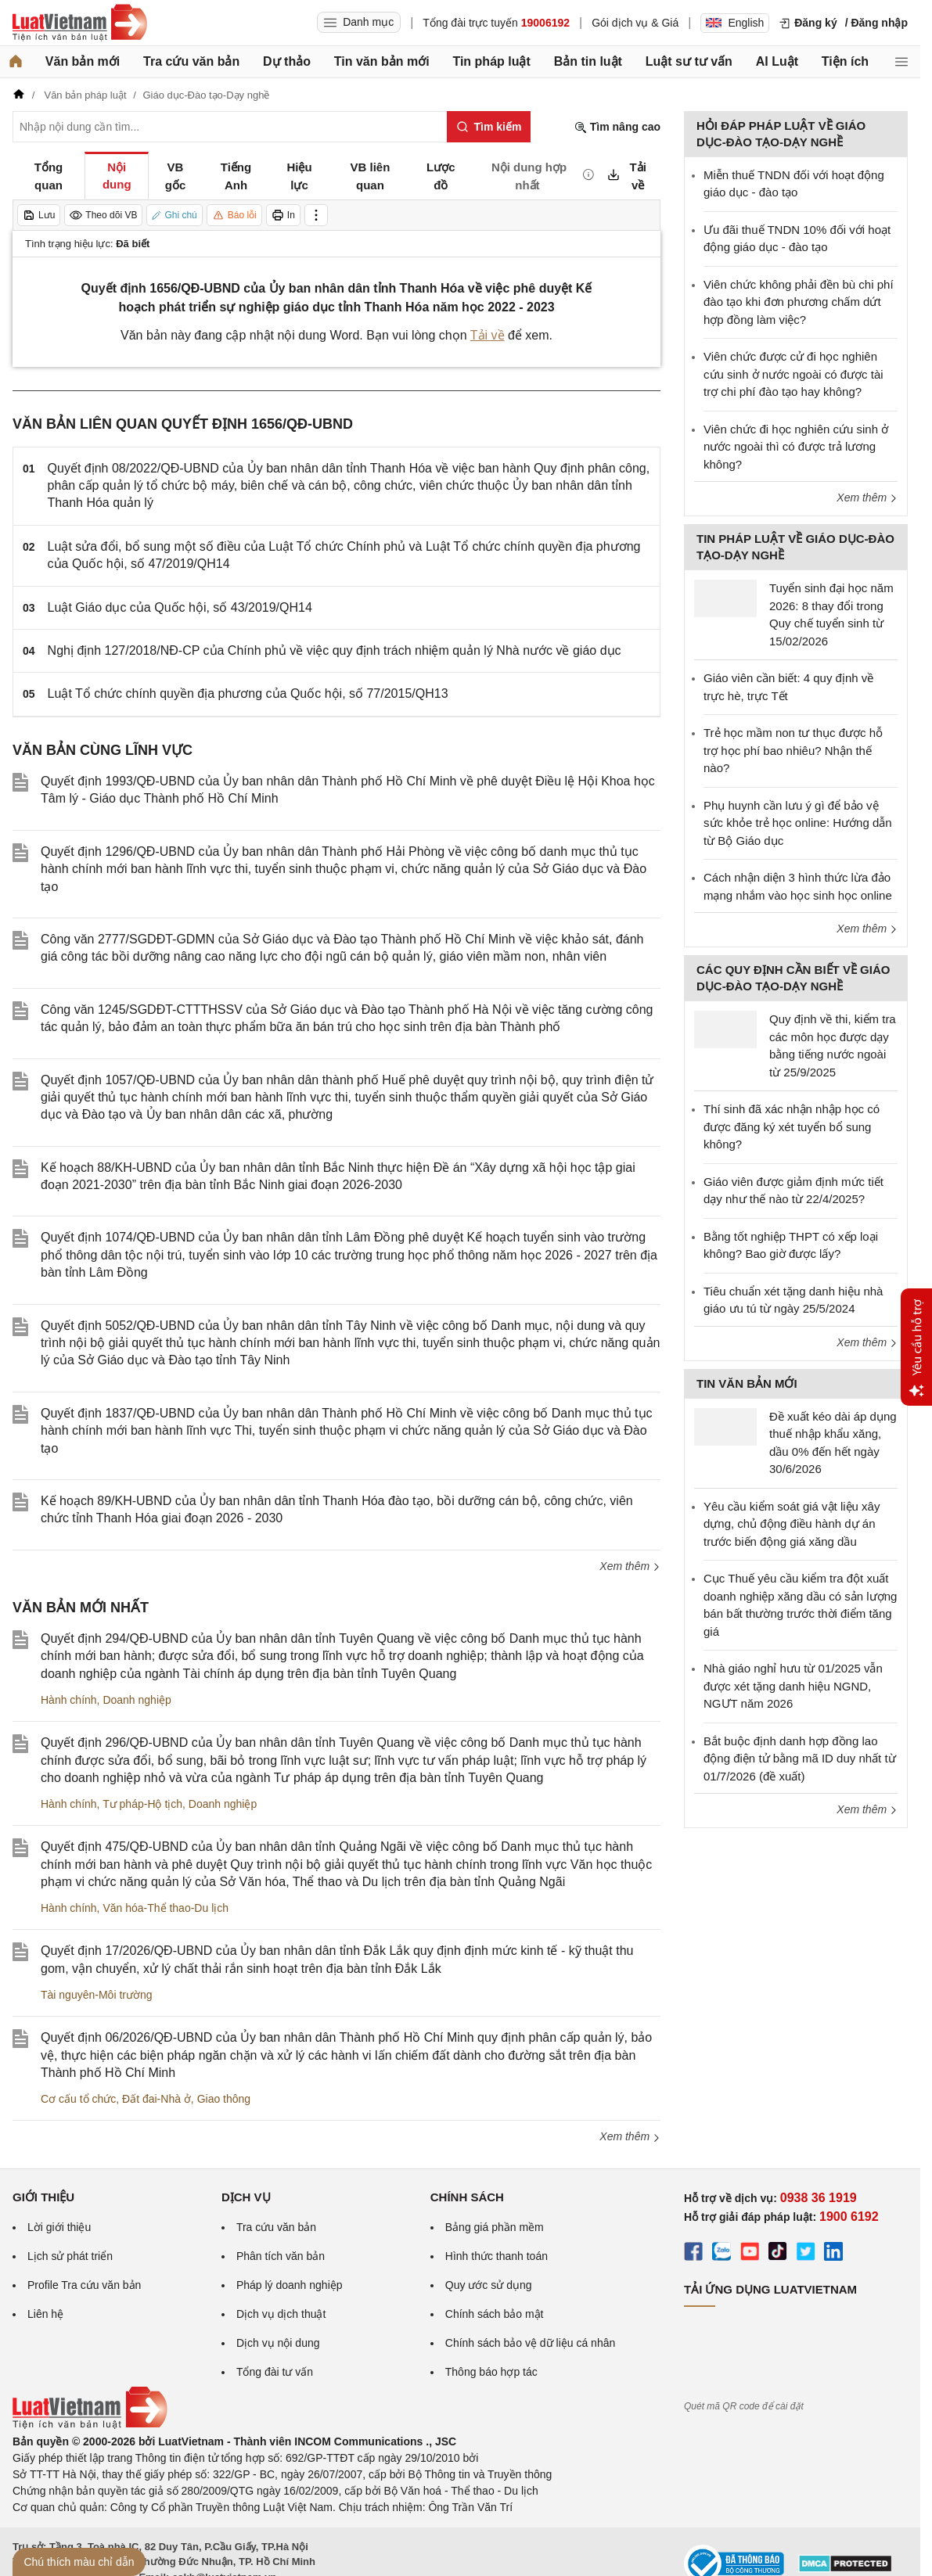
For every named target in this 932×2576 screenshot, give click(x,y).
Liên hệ (45, 2314)
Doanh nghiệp (137, 1700)
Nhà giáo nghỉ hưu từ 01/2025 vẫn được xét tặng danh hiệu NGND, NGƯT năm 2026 (793, 1686)
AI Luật (777, 61)
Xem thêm (629, 1566)
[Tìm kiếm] (489, 126)
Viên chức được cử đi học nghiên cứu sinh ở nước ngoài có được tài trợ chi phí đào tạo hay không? (793, 374)
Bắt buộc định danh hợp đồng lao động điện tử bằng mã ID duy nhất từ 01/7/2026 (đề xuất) (799, 1758)
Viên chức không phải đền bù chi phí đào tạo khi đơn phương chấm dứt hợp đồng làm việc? (798, 302)
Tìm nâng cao (617, 127)
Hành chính (69, 1700)
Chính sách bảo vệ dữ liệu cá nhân (530, 2343)
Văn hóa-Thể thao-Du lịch (166, 1908)
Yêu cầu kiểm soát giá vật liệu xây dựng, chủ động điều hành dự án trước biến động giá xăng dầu (791, 1524)
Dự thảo (287, 61)
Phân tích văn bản (280, 2256)
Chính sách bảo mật (494, 2314)
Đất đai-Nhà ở (156, 2099)
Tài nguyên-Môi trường (97, 1995)
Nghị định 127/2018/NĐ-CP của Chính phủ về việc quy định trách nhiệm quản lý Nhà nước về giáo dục (334, 650)
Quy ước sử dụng (488, 2285)
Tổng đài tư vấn (274, 2372)
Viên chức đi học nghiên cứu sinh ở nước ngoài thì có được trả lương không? (795, 446)
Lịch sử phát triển (70, 2256)
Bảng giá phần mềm (494, 2227)
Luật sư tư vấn (689, 61)
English (735, 22)
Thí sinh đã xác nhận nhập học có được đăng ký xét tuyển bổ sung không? (791, 1126)
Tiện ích (845, 61)
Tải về (487, 335)
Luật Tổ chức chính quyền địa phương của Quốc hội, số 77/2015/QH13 (248, 693)
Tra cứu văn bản (191, 61)
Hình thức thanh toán (496, 2256)
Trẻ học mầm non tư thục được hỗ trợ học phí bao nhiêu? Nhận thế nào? (793, 750)
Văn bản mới (82, 61)
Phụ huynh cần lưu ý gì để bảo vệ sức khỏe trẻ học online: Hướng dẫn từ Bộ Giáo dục (797, 823)
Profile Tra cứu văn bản (84, 2285)
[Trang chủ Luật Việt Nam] (80, 22)
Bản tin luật (588, 61)
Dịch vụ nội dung (278, 2343)
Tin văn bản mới (382, 61)
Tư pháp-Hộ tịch (142, 1804)
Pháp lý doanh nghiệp (289, 2285)
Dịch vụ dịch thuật (281, 2314)
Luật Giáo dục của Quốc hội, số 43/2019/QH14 (180, 607)
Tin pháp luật (491, 61)
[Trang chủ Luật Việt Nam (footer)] (90, 2425)
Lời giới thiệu (59, 2227)
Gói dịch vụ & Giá (635, 22)
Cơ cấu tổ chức (78, 2099)
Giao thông (224, 2099)
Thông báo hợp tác (491, 2372)
